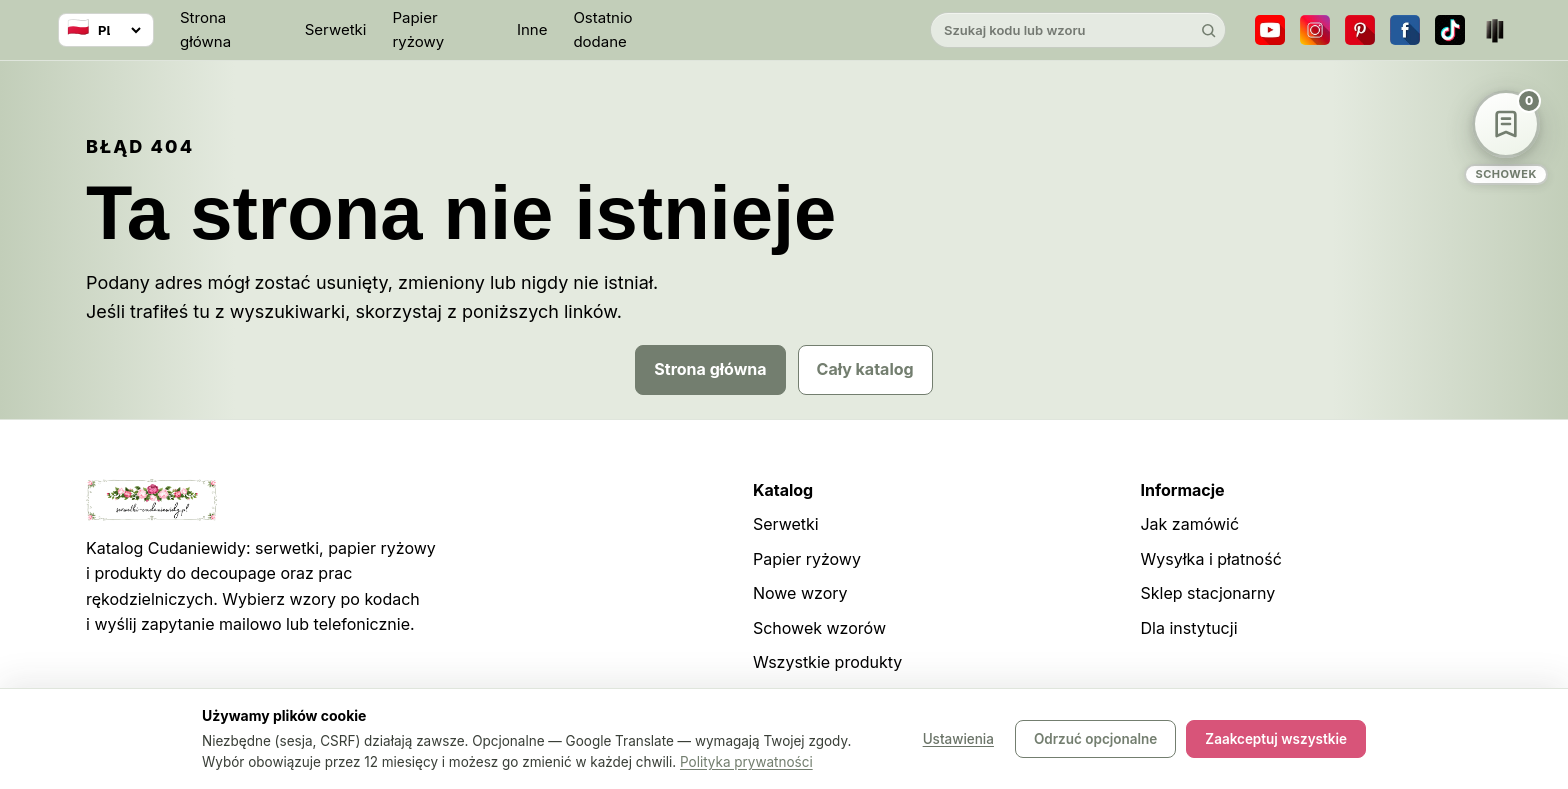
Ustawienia (958, 739)
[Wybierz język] (106, 30)
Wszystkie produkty (827, 662)
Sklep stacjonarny (1207, 593)
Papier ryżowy (418, 29)
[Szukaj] (1208, 30)
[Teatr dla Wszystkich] (1495, 30)
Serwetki (336, 29)
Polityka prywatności (746, 762)
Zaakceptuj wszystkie (1276, 739)
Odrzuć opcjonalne (1095, 739)
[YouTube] (1270, 30)
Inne (532, 29)
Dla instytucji (1188, 628)
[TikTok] (1450, 30)
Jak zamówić (1189, 524)
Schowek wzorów (819, 628)
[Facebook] (1405, 30)
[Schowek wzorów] (1506, 137)
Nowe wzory (800, 593)
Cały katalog (865, 369)
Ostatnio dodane (602, 29)
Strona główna (205, 29)
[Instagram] (1315, 30)
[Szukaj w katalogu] (1061, 30)
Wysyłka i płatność (1210, 559)
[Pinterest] (1360, 30)
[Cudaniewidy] (784, 30)
